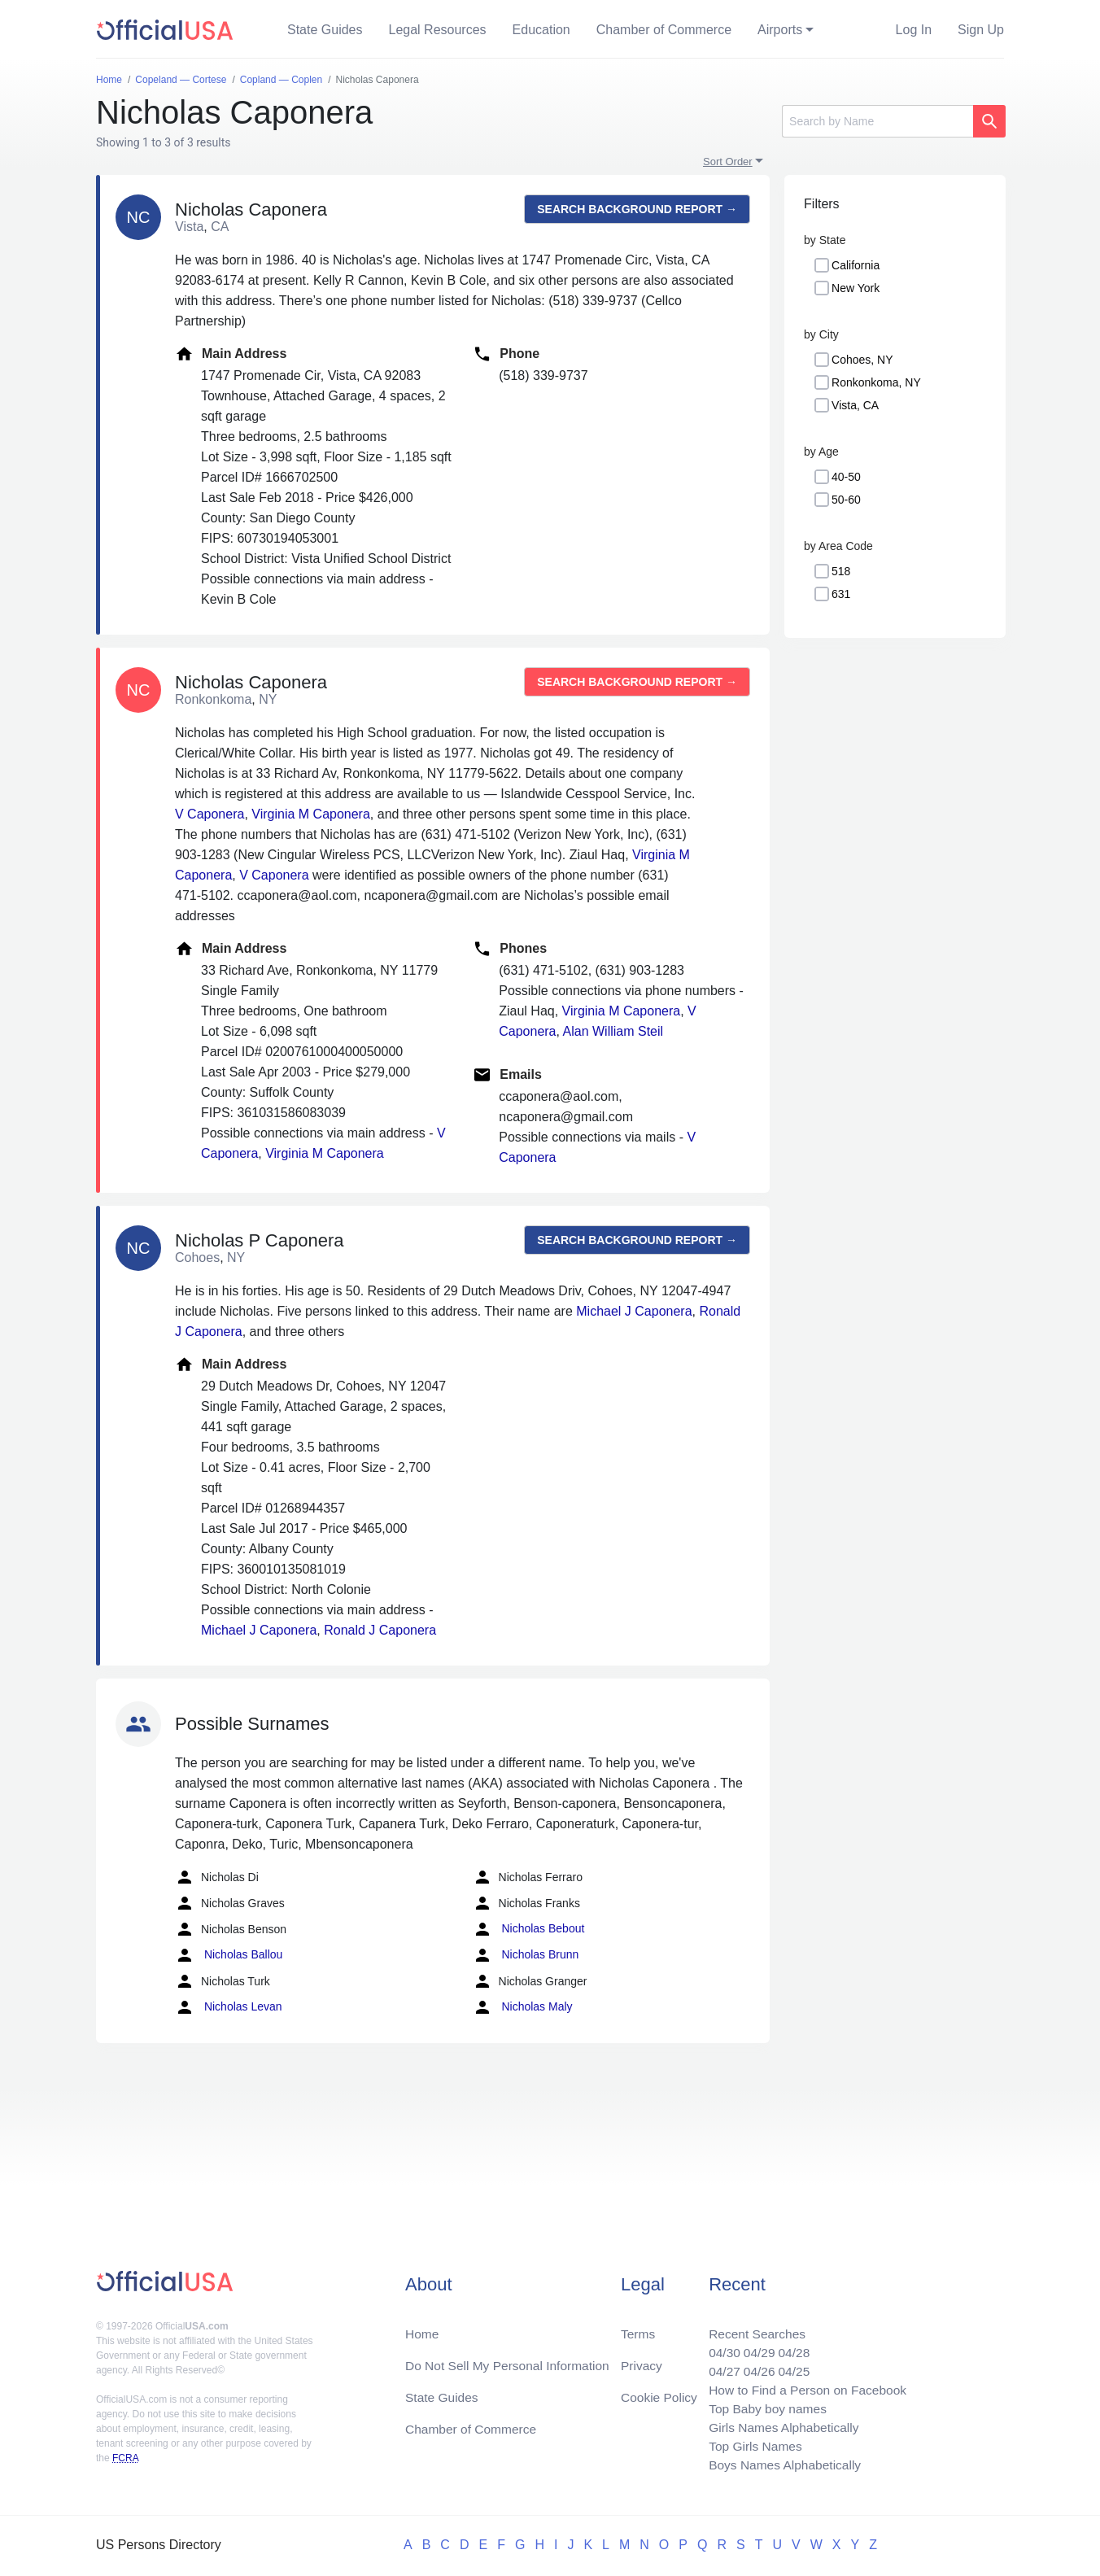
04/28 (790, 2347)
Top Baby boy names (762, 2405)
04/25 (790, 2366)
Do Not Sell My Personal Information (510, 2360)
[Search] (877, 121)
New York (856, 288)
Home (422, 2327)
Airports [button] (779, 30)
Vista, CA (855, 405)
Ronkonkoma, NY (876, 382)
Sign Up (981, 30)
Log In (914, 30)
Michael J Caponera (634, 1311)
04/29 (754, 2347)
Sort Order (728, 161)
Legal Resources (438, 30)
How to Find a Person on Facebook (804, 2386)
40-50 (846, 476)
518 (841, 571)
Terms (638, 2327)
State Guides (325, 30)
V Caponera (209, 814)
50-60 (846, 499)
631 (841, 594)
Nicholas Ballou (228, 1955)
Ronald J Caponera (380, 1630)
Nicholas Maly (523, 2007)
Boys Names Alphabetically (780, 2464)
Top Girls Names (750, 2445)
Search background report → (637, 209)
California (856, 265)
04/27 (718, 2366)
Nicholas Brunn (526, 1955)
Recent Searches (752, 2327)
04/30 (718, 2347)
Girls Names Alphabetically (779, 2425)
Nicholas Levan (228, 2007)
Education (541, 30)
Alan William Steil (613, 1031)
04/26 (754, 2366)
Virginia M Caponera (310, 814)
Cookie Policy (659, 2392)
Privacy (641, 2360)
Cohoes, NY (862, 359)
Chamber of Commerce (663, 30)
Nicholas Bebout (529, 1929)
